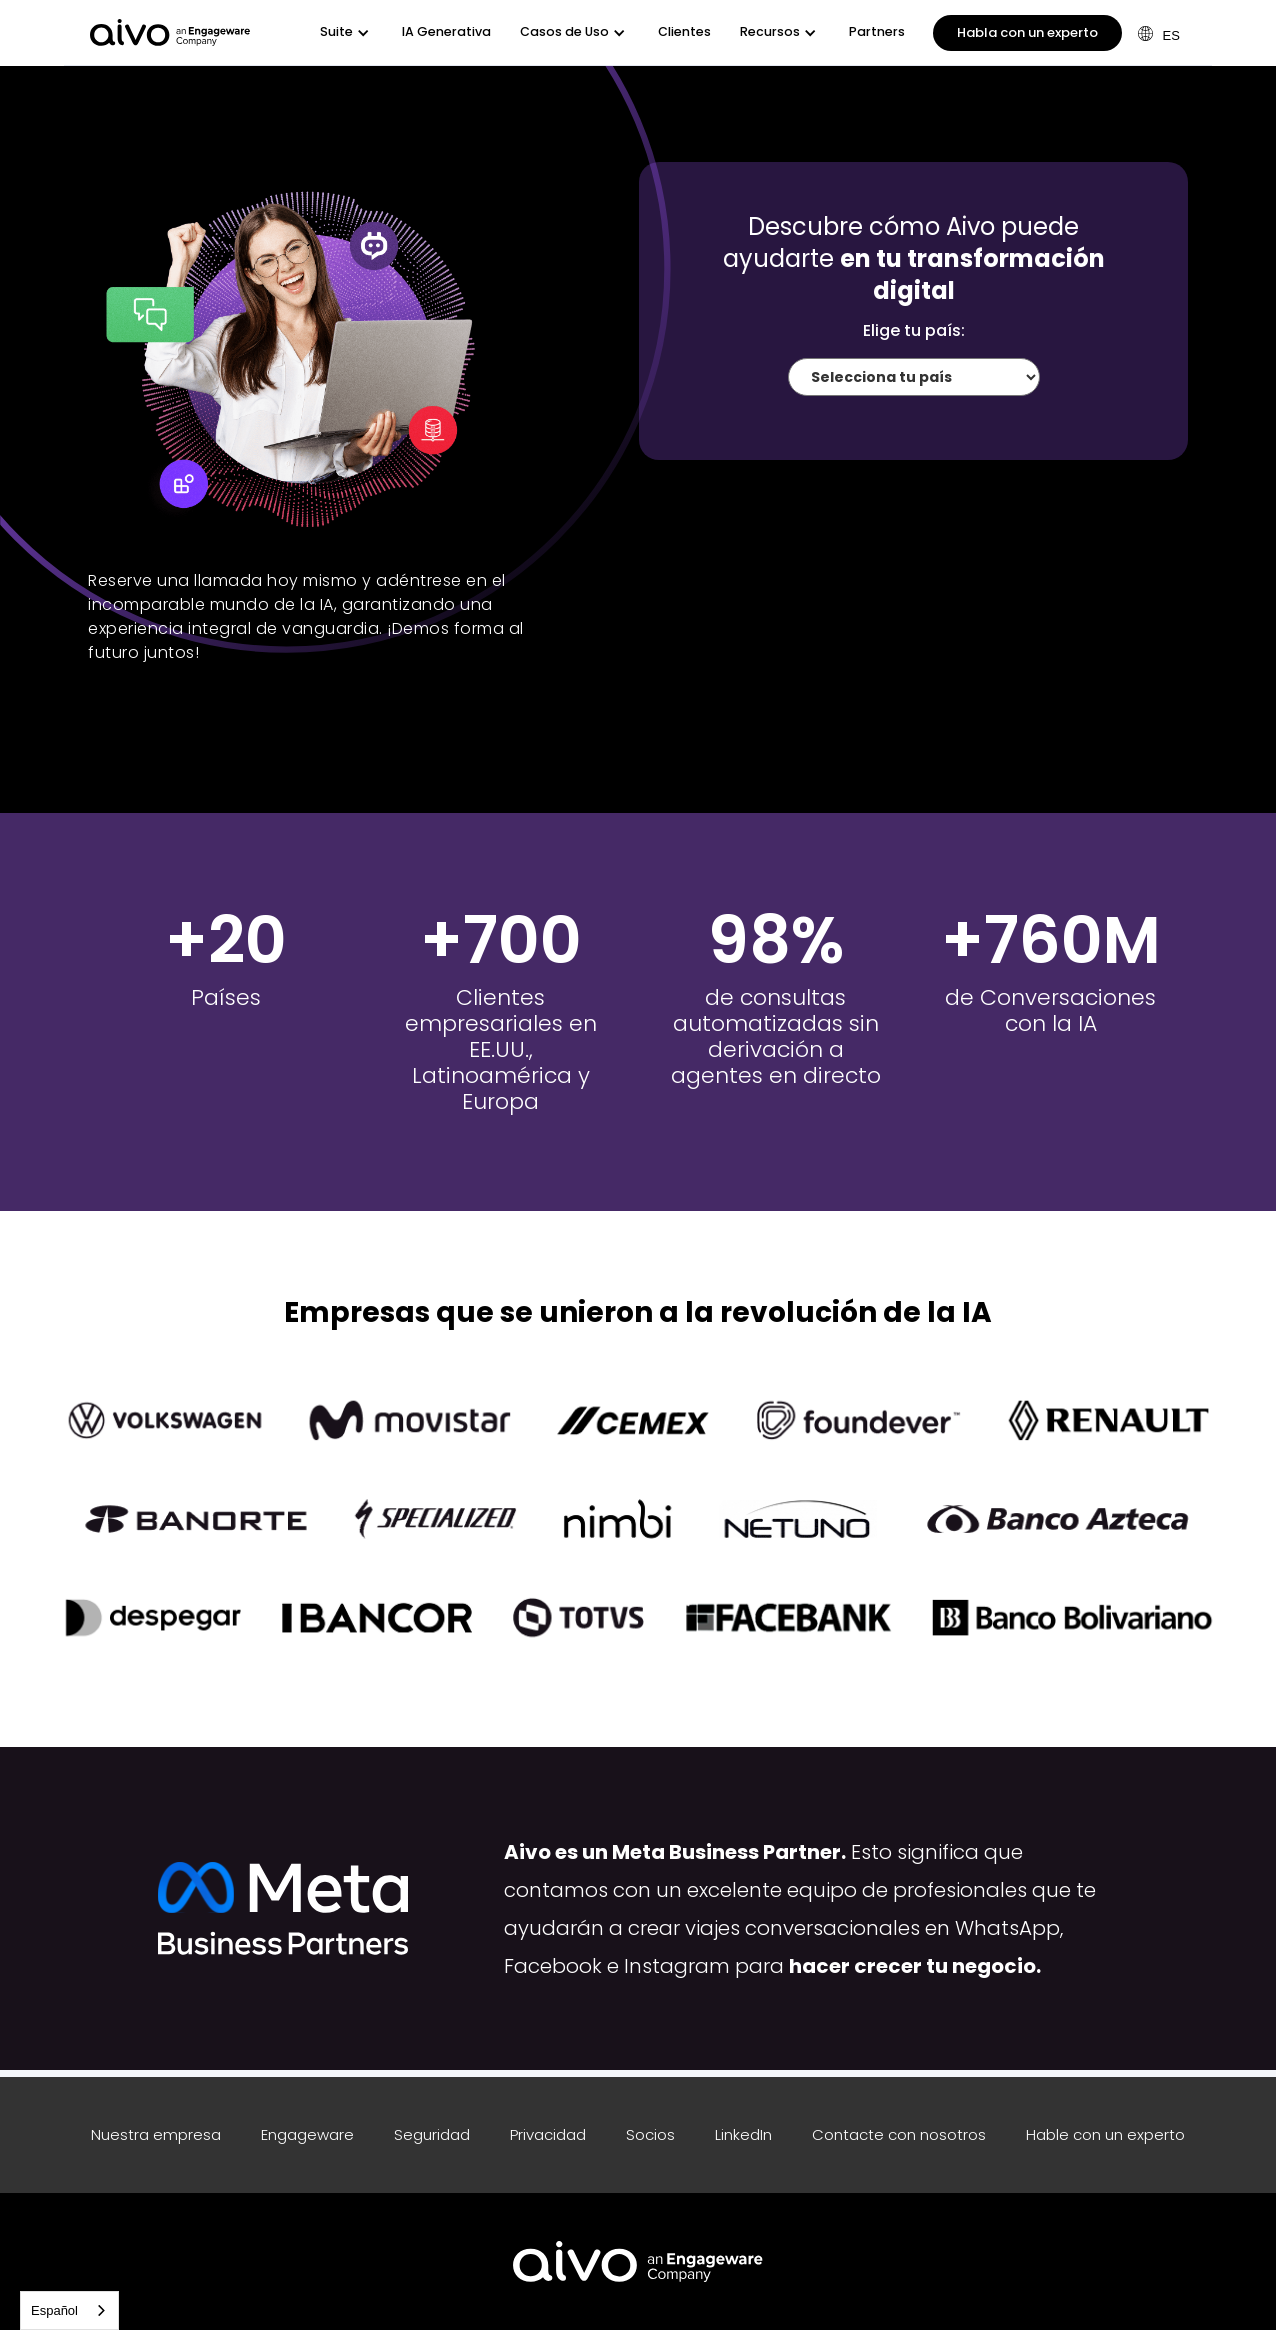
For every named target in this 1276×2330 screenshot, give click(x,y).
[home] (170, 32)
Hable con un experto (1105, 2135)
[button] (346, 32)
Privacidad (548, 2135)
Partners (877, 31)
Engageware (307, 2135)
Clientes (684, 31)
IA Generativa (446, 31)
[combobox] (69, 2310)
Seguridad (432, 2135)
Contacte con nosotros (899, 2135)
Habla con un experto (1027, 32)
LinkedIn (743, 2135)
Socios (650, 2135)
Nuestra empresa (156, 2135)
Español (54, 2310)
